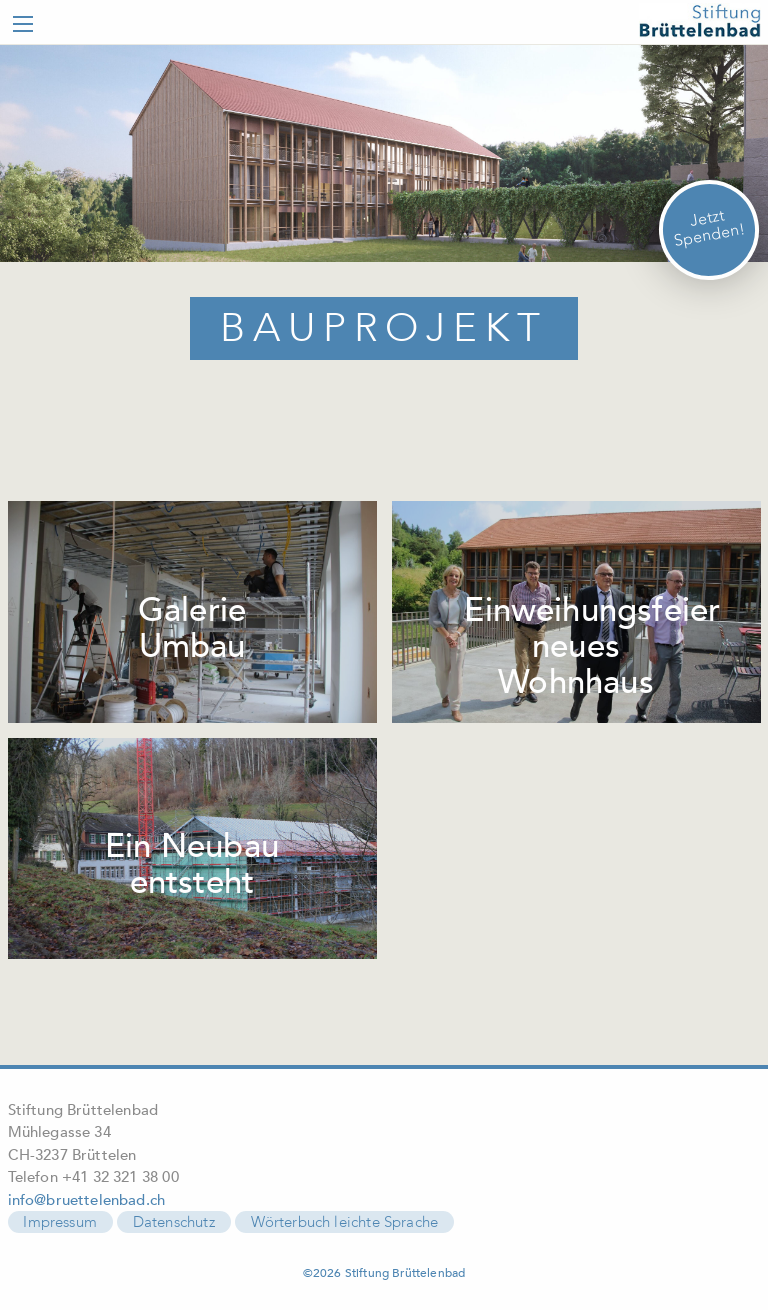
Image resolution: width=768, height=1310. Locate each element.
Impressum (60, 1222)
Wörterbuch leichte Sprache (345, 1222)
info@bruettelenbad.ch (87, 1200)
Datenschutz (174, 1222)
